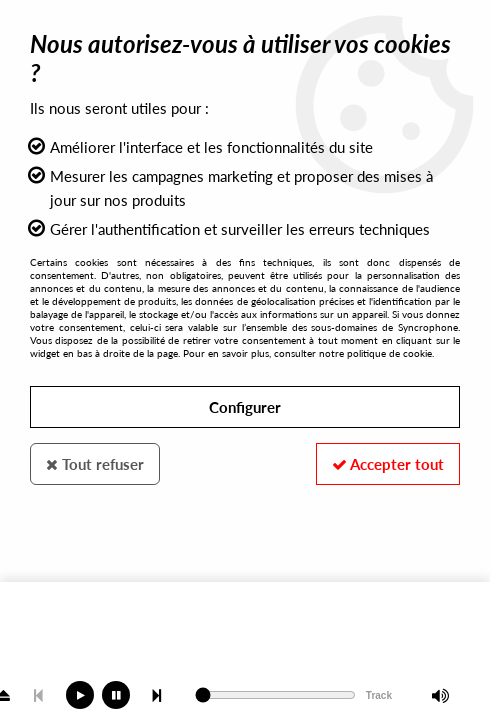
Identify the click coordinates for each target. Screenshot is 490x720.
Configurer (245, 407)
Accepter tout (388, 464)
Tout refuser (95, 464)
